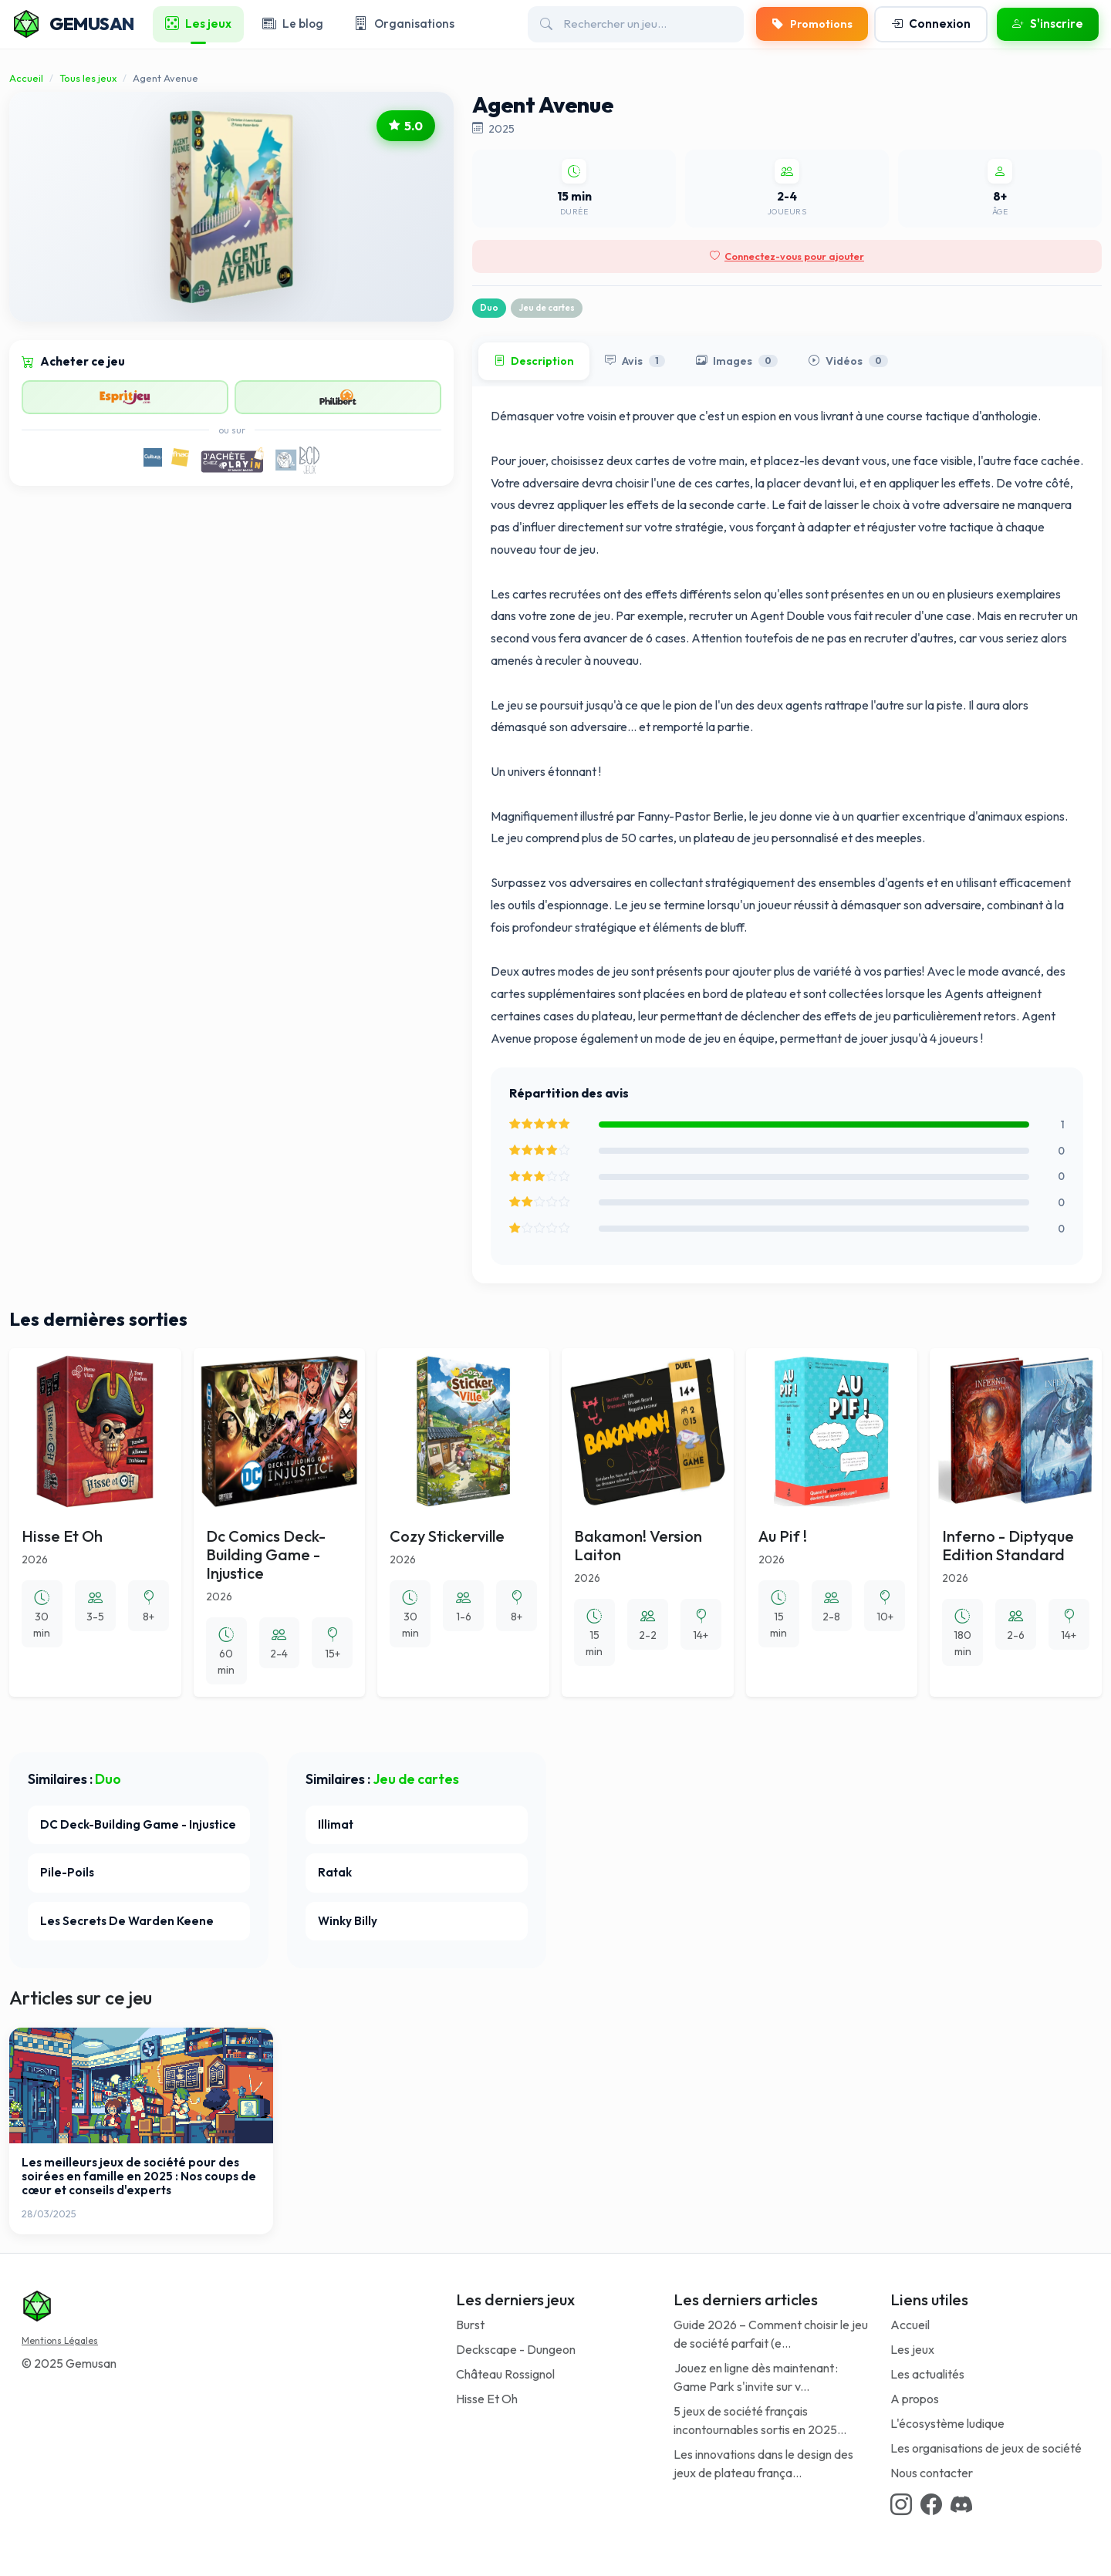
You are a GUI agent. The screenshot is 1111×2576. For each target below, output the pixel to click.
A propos (914, 2398)
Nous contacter (931, 2472)
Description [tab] (534, 361)
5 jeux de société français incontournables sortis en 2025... (760, 2420)
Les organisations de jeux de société (986, 2448)
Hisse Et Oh (487, 2398)
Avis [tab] (635, 361)
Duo (489, 307)
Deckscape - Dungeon (516, 2349)
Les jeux (912, 2349)
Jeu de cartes (546, 307)
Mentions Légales (60, 2340)
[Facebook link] (931, 2504)
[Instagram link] (901, 2504)
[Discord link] (961, 2504)
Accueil (26, 78)
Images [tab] (737, 361)
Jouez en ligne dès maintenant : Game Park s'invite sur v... (756, 2377)
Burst (470, 2324)
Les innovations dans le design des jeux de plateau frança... (763, 2463)
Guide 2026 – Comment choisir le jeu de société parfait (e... (771, 2334)
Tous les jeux (88, 78)
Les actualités (927, 2374)
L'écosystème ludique (947, 2423)
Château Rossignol (505, 2374)
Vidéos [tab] (848, 361)
